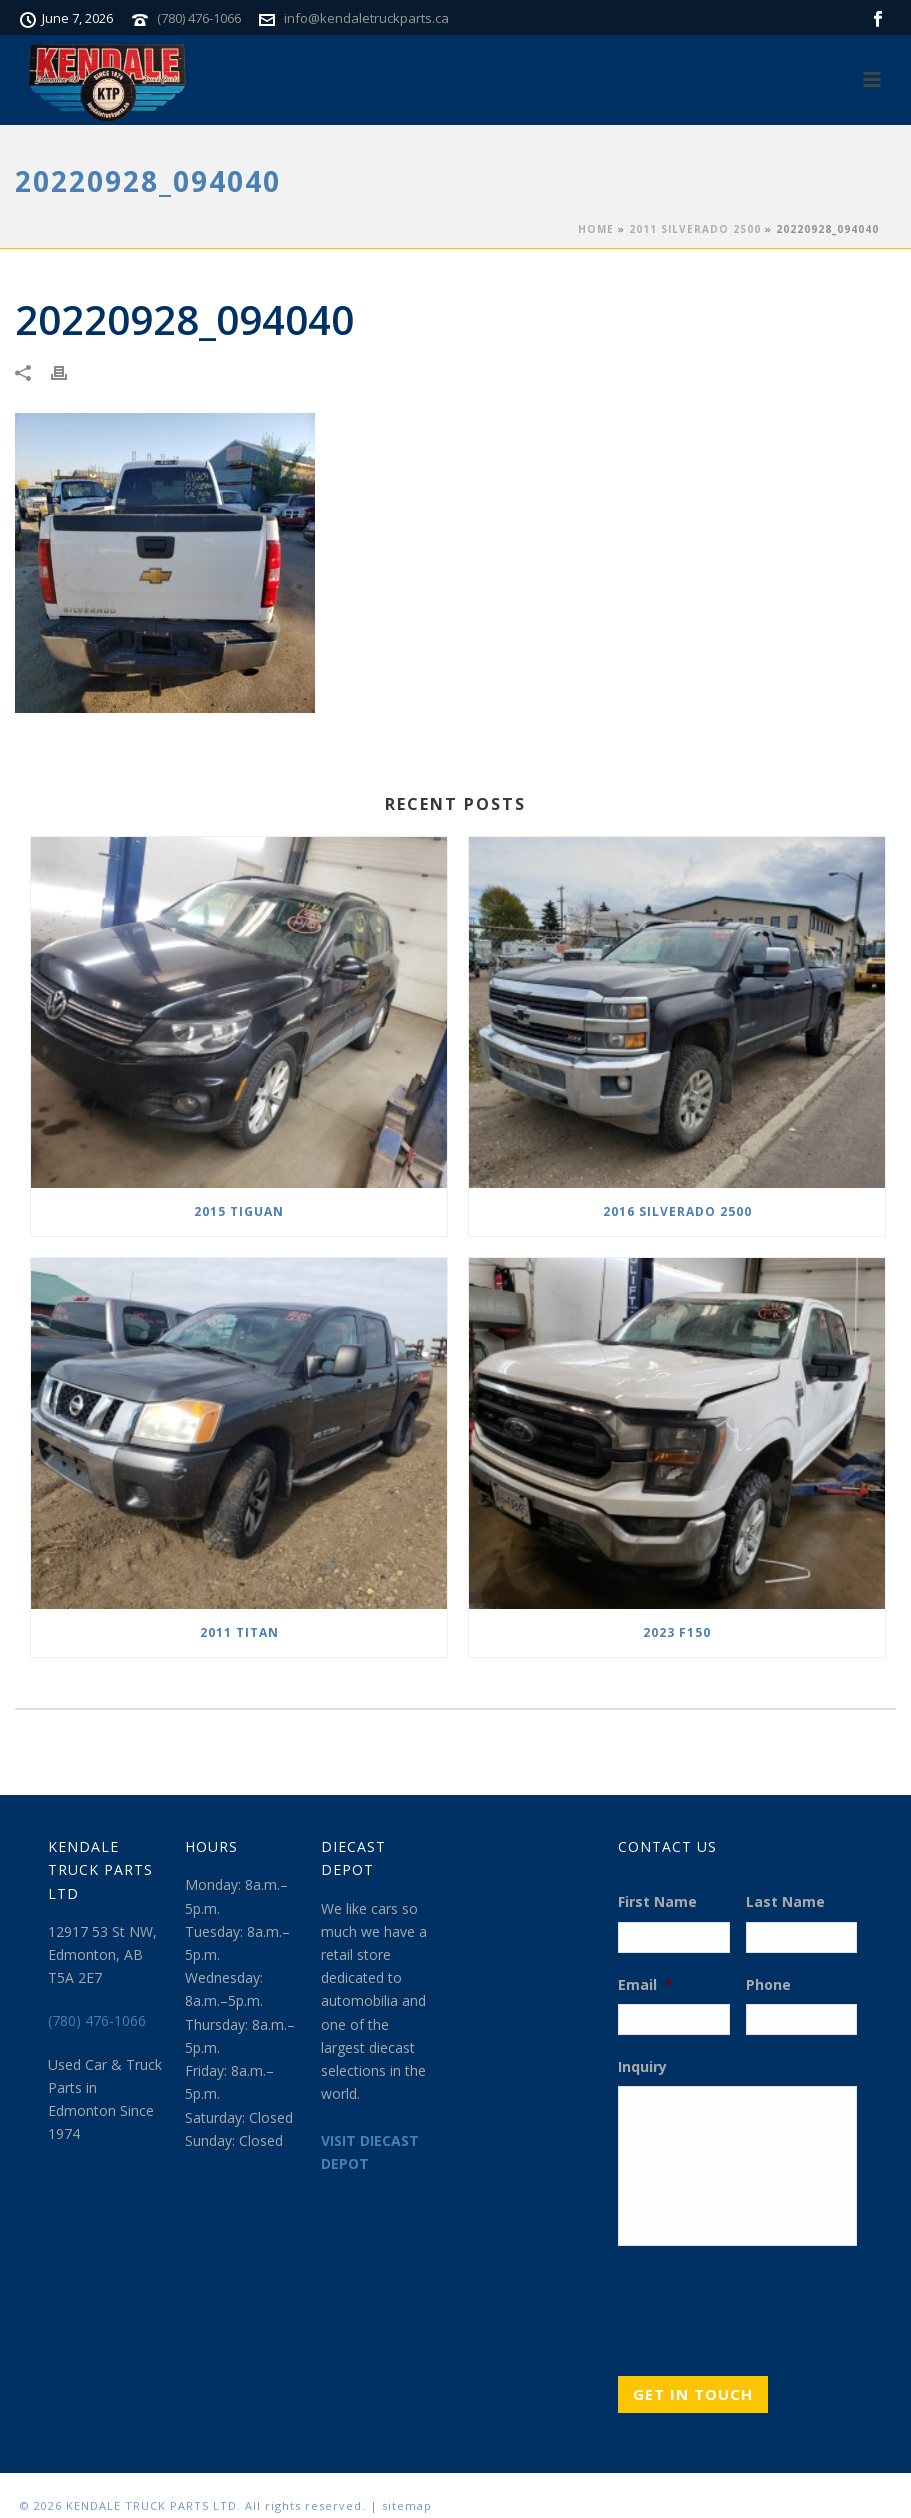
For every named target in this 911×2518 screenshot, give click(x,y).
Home (596, 229)
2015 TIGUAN (239, 1211)
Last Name (785, 1902)
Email (645, 1985)
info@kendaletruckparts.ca (366, 18)
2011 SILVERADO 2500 (695, 229)
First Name (657, 1902)
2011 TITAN (239, 1632)
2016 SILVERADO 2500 (677, 1211)
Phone (768, 1985)
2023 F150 (677, 1632)
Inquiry (642, 2067)
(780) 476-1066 (199, 18)
